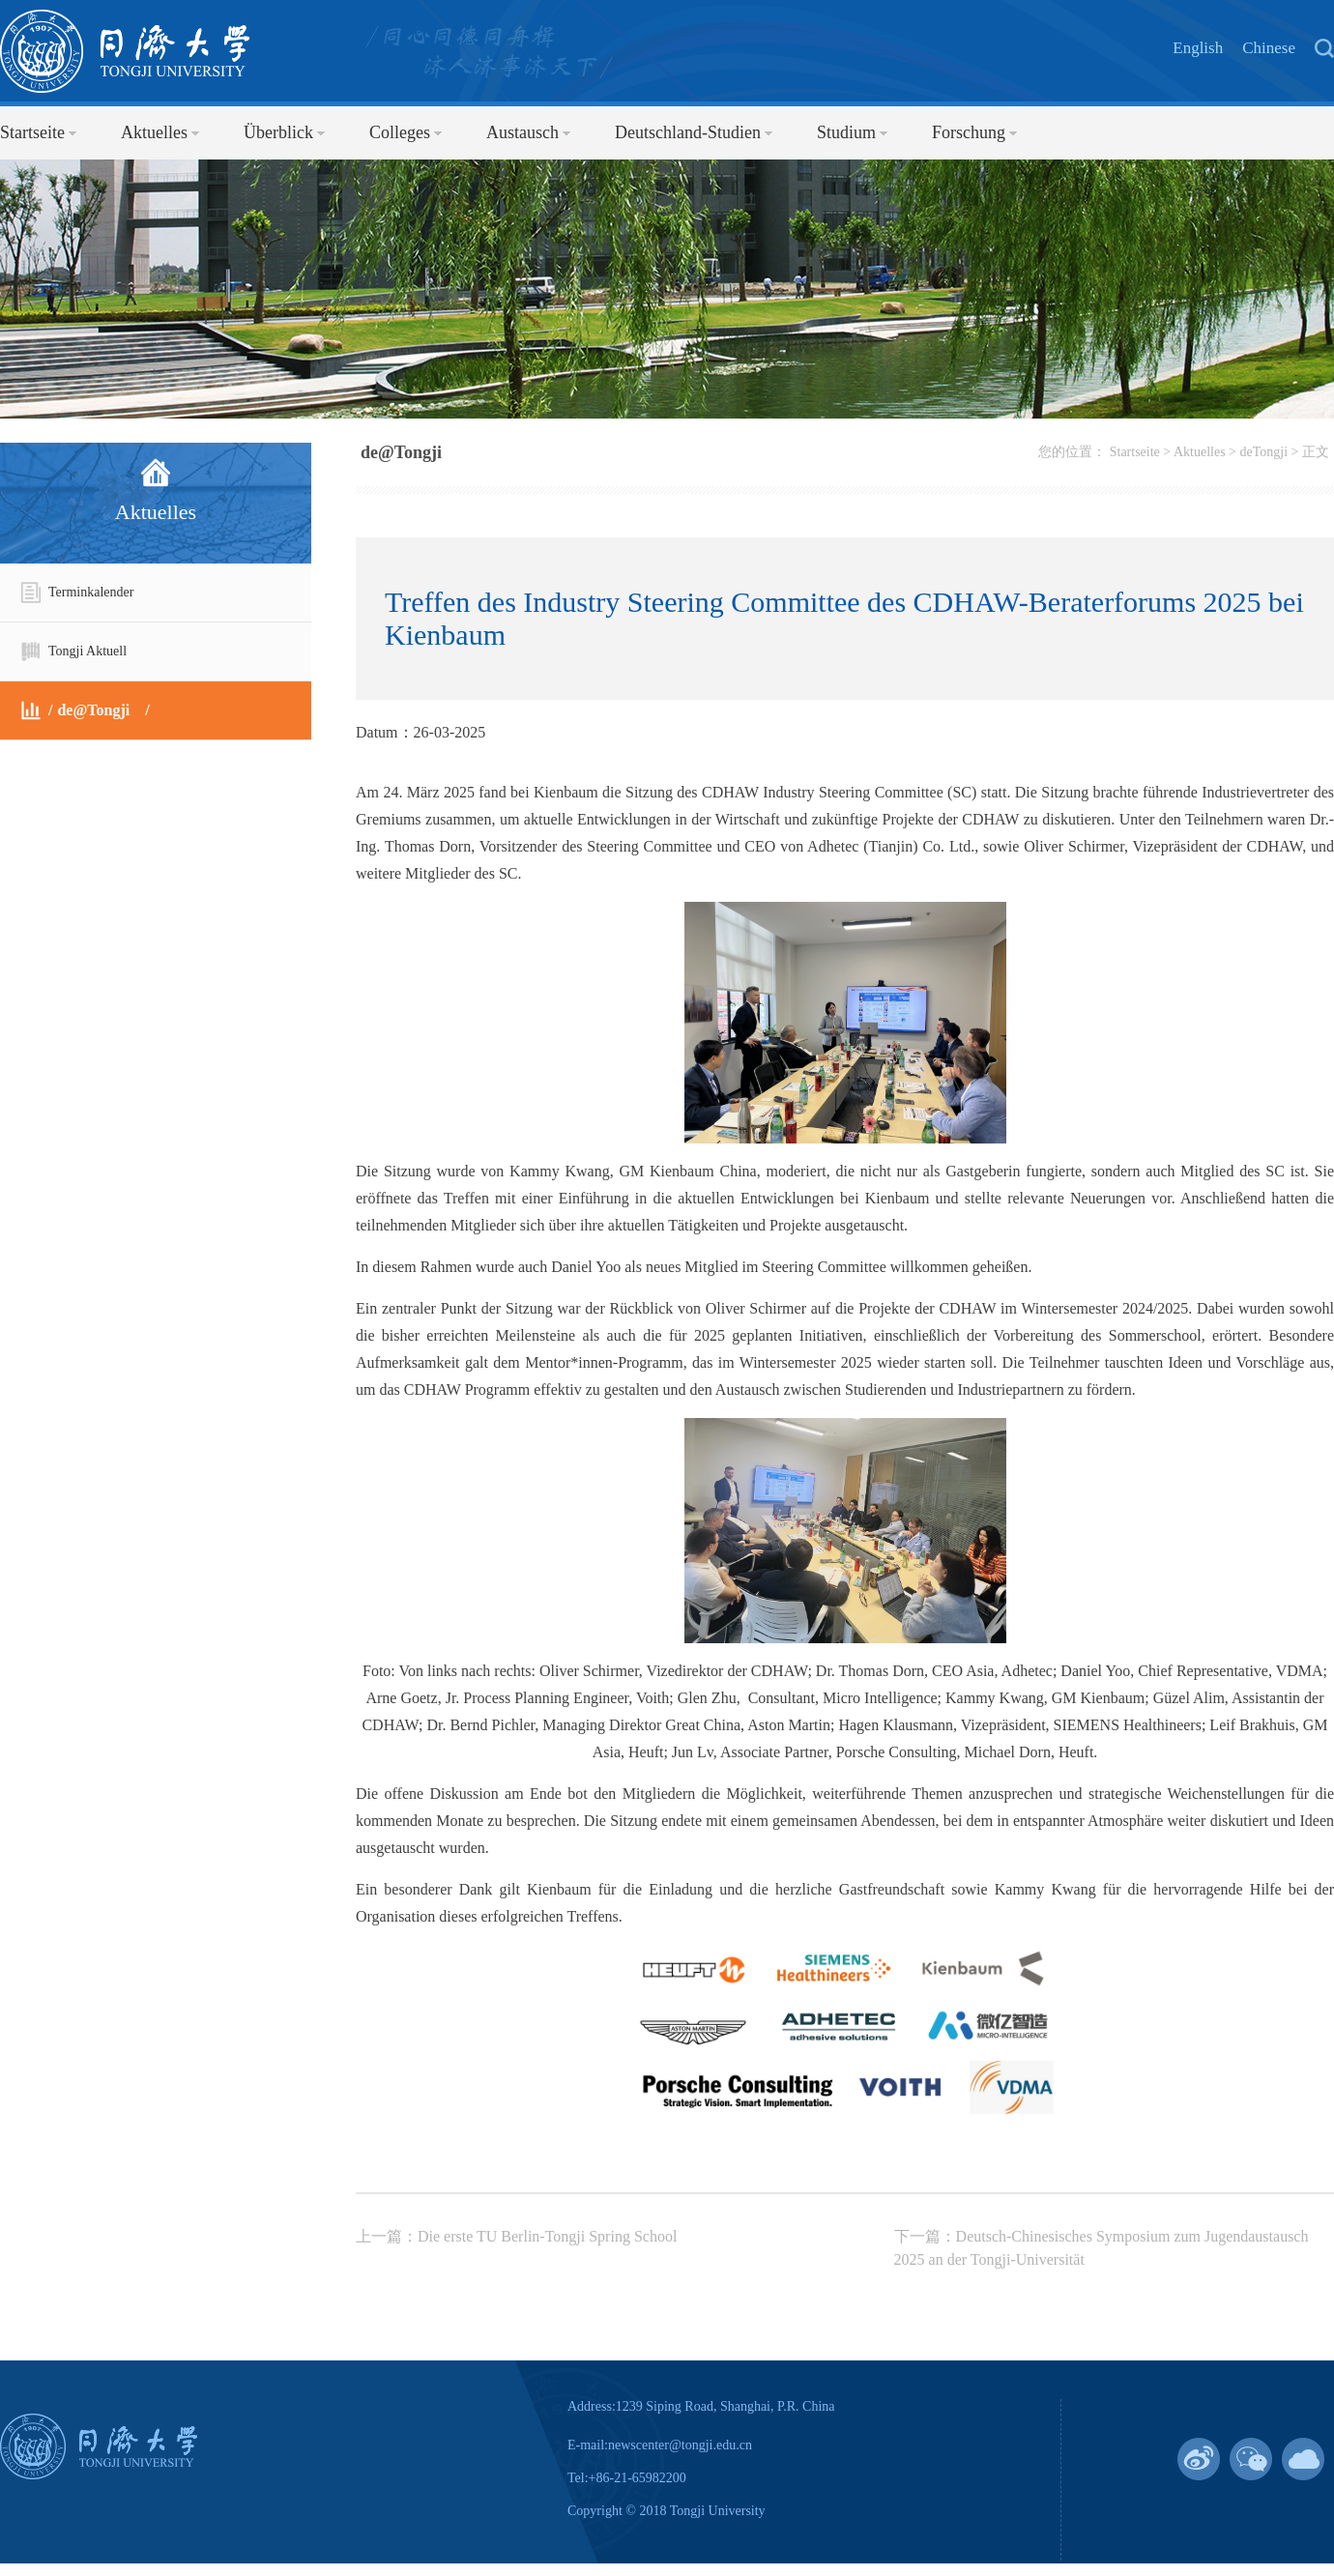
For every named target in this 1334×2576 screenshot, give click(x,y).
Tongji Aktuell (73, 651)
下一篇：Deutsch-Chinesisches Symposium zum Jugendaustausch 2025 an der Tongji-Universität (1101, 2248)
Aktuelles (1200, 452)
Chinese (1268, 48)
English (1198, 48)
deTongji (1264, 452)
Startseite (1135, 452)
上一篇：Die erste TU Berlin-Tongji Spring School (516, 2236)
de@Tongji (74, 710)
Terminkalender (76, 592)
